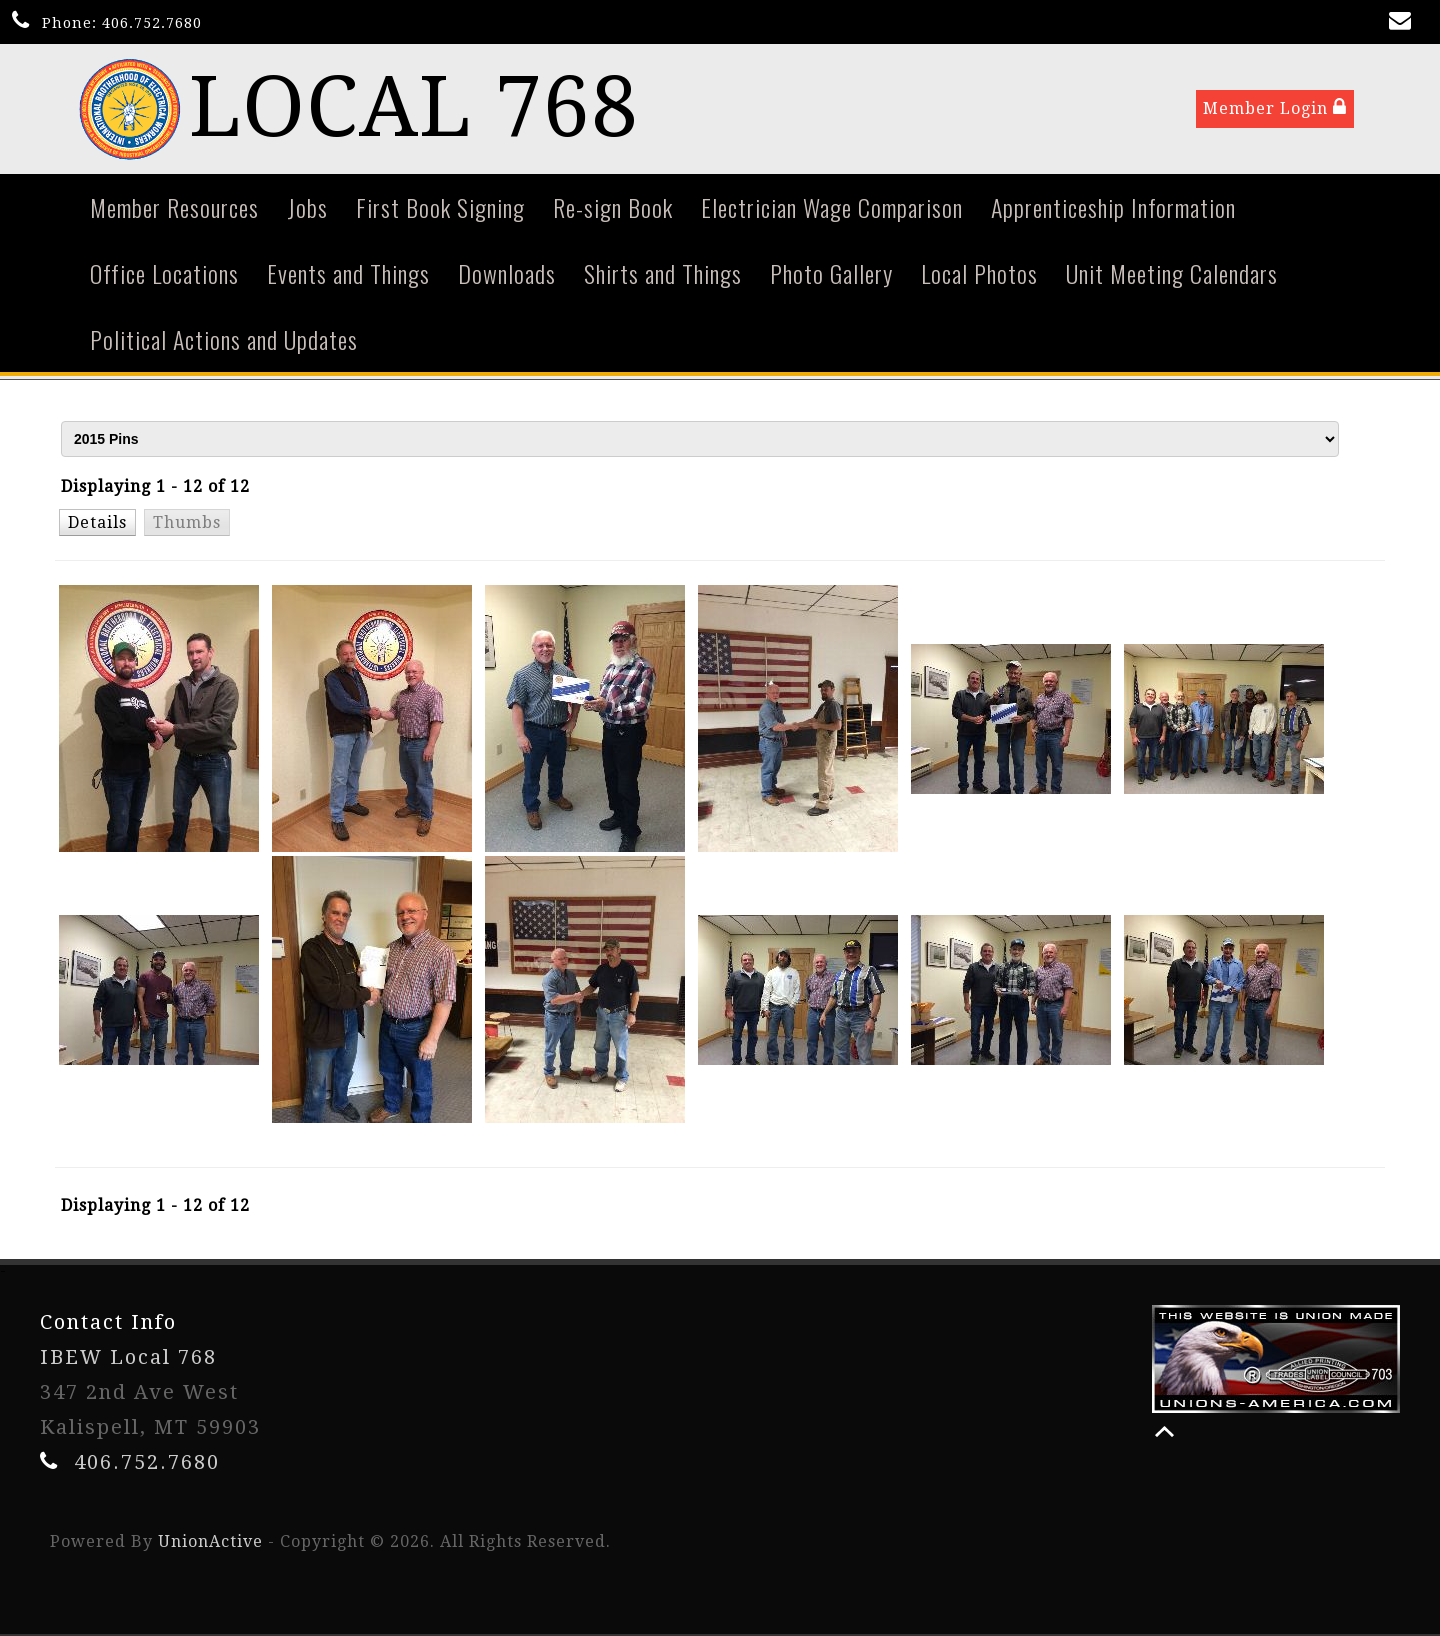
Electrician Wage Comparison (832, 208)
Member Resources (174, 208)
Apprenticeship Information (1113, 208)
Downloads (507, 274)
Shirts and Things (663, 274)
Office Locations (164, 274)
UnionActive (210, 1543)
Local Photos (979, 274)
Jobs (307, 208)
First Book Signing (440, 208)
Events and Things (348, 274)
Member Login (1275, 108)
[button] (97, 523)
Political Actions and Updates (224, 340)
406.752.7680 (152, 23)
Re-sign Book (613, 208)
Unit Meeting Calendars (1172, 274)
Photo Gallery (831, 274)
